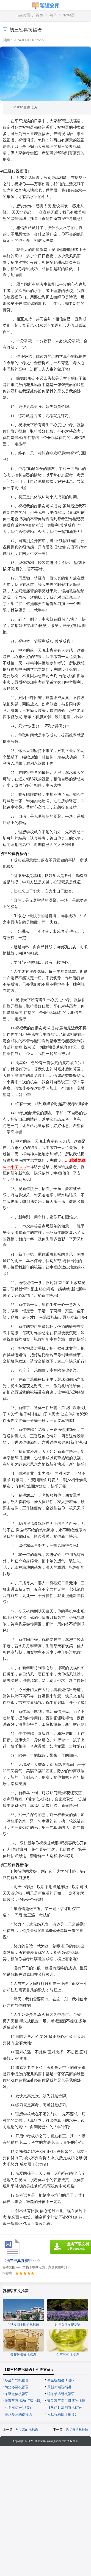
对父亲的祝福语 (27, 2429)
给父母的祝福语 (77, 2429)
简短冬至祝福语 (17, 2387)
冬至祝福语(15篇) (60, 2380)
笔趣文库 (40, 2441)
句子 (53, 15)
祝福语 (69, 15)
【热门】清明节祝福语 (64, 2407)
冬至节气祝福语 (17, 2380)
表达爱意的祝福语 (18, 2414)
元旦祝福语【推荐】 (62, 2414)
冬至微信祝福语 (17, 2394)
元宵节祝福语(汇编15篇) (23, 2401)
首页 (39, 15)
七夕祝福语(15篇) (18, 2407)
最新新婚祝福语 (59, 2387)
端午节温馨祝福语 (61, 2394)
